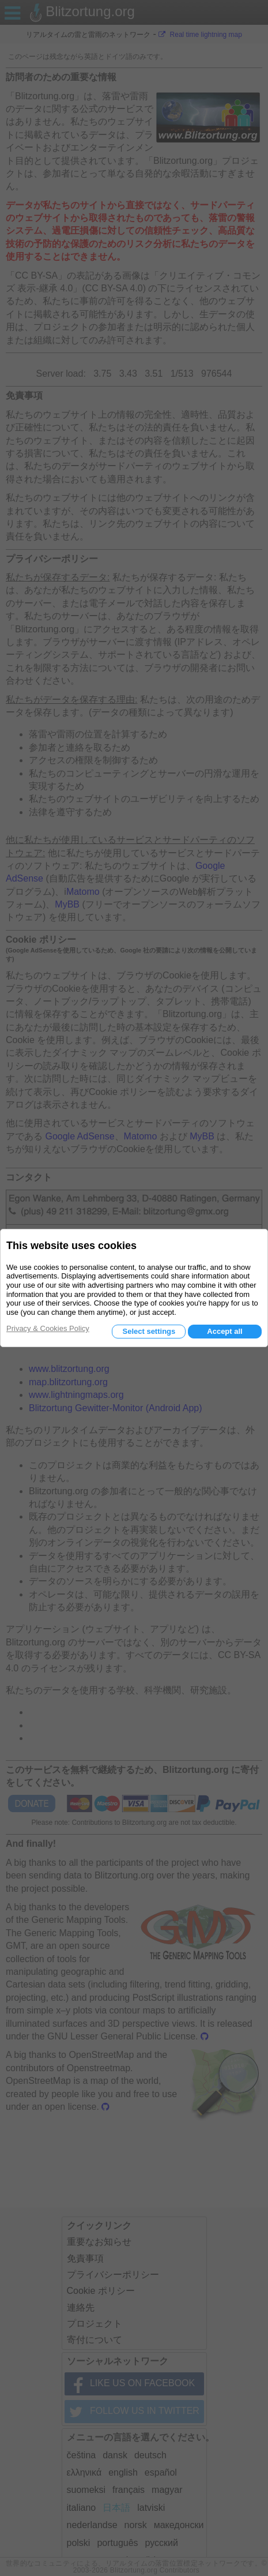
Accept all (224, 1331)
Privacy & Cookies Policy (47, 1328)
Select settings (148, 1331)
